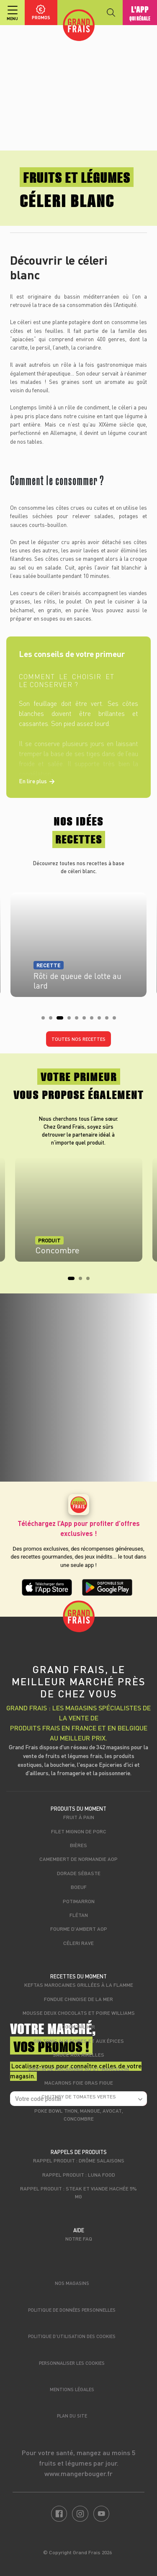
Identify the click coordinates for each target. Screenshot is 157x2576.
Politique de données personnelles (72, 2310)
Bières (78, 1845)
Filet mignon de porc (78, 1831)
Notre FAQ (78, 2238)
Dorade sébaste (78, 1873)
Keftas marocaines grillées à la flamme (78, 1984)
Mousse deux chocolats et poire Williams (79, 2012)
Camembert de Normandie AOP (78, 1858)
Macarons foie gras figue (78, 2082)
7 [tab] (94, 1020)
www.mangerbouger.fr (78, 2473)
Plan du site (72, 2415)
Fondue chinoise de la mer (78, 1999)
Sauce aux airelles (78, 2054)
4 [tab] (71, 1020)
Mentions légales (72, 2389)
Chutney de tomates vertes (78, 2096)
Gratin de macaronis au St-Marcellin (78, 2068)
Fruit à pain (78, 1817)
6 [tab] (86, 1020)
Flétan (78, 1915)
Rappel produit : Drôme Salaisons (78, 2160)
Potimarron (79, 1901)
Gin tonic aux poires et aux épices (78, 2040)
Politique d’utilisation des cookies (72, 2336)
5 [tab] (79, 1020)
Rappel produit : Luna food (78, 2174)
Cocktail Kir (78, 2026)
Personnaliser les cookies (72, 2363)
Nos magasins (72, 2283)
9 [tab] (109, 1020)
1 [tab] (45, 1020)
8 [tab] (102, 1020)
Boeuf (79, 1886)
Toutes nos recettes (78, 1039)
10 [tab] (117, 1020)
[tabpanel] (78, 942)
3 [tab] (61, 1020)
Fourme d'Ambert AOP (78, 1928)
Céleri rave (78, 1943)
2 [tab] (53, 1020)
